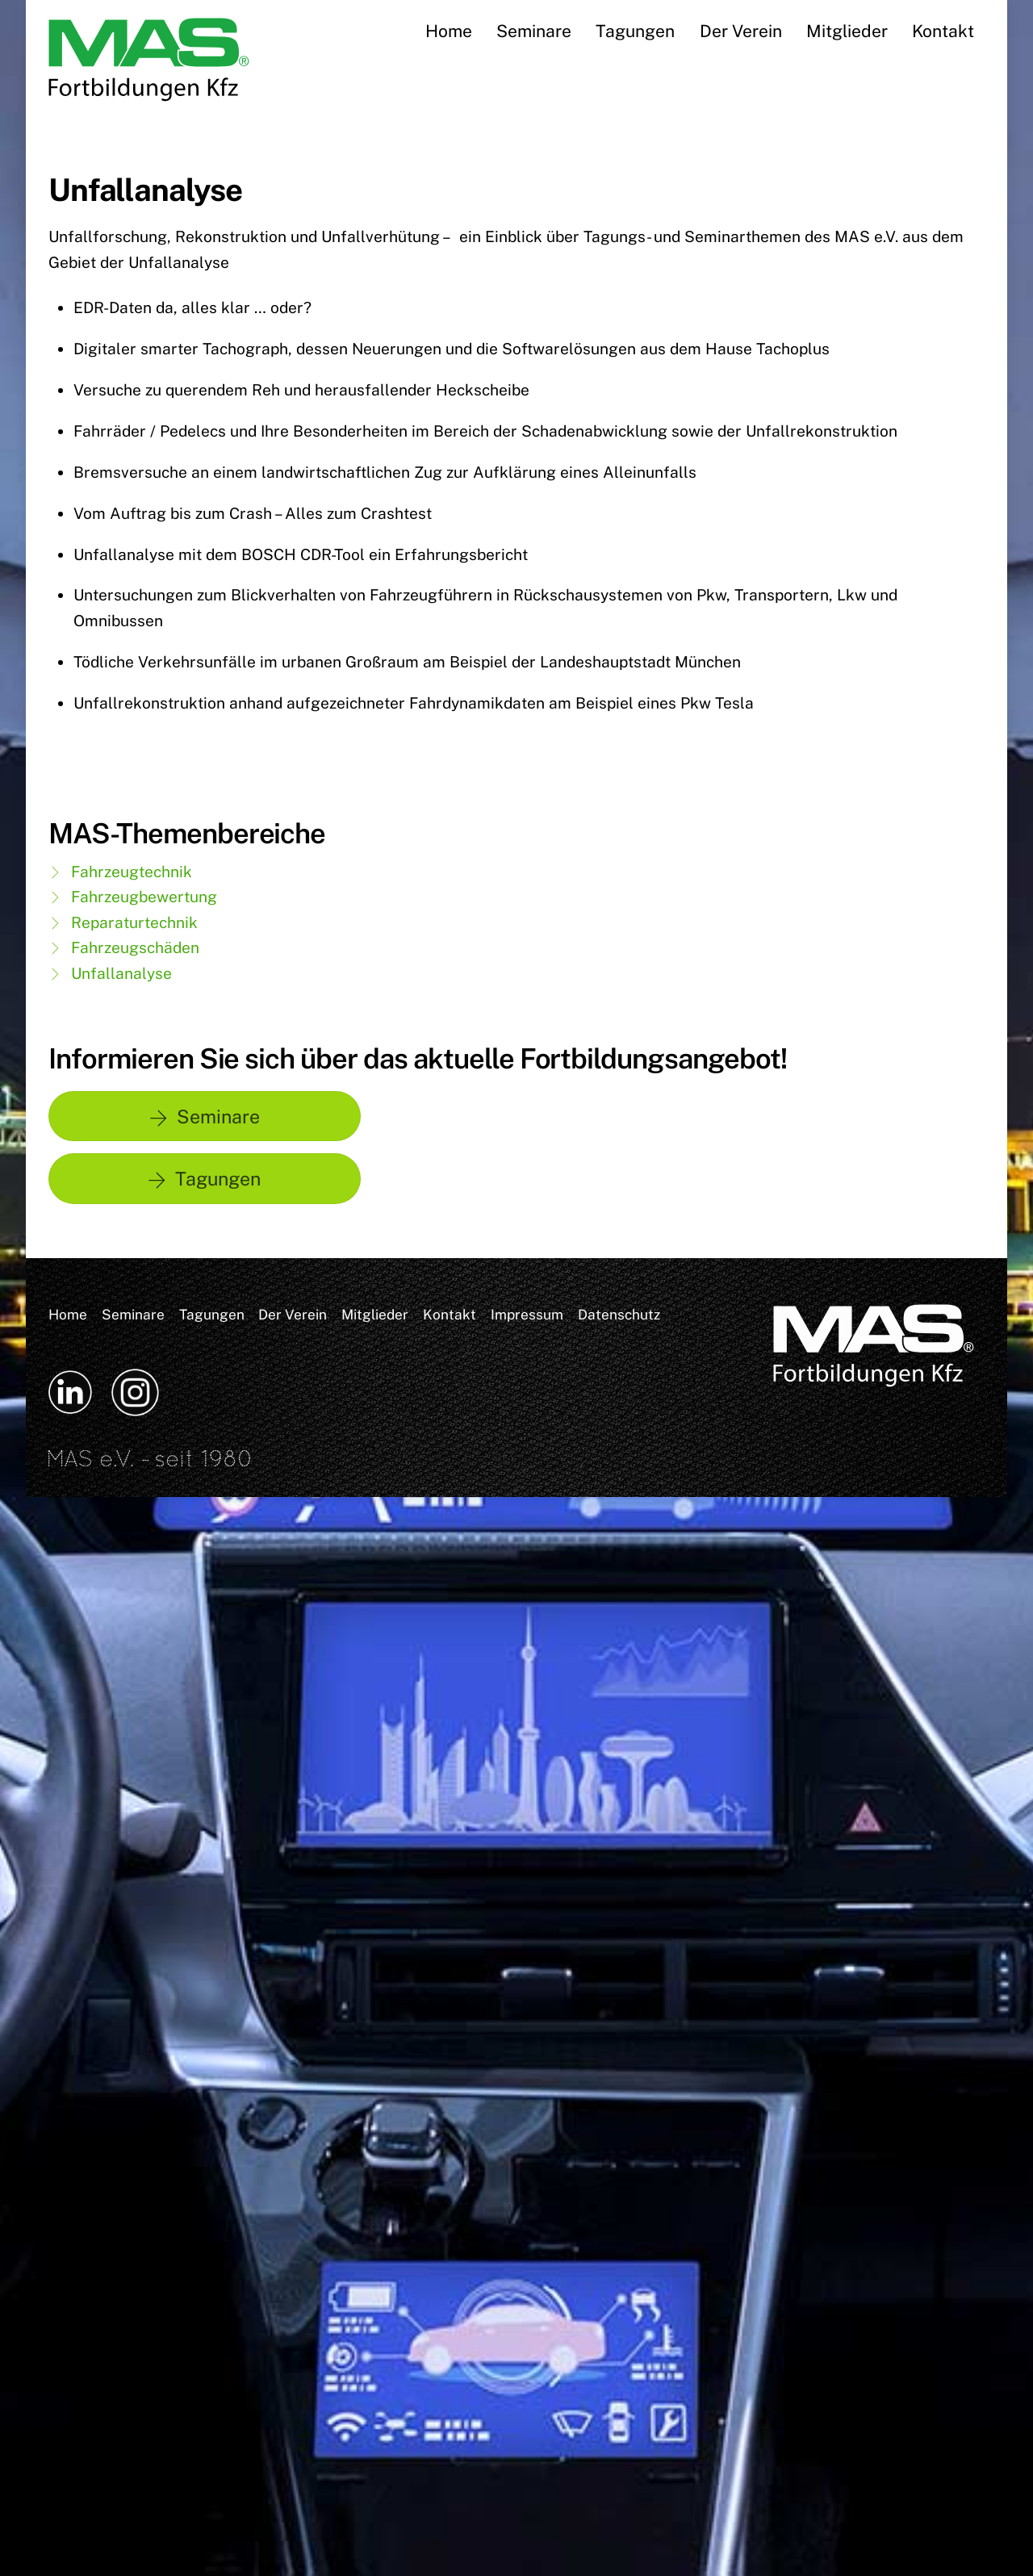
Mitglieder (847, 31)
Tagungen (635, 31)
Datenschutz (619, 1314)
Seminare (533, 31)
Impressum (527, 1314)
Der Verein (741, 31)
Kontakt (943, 31)
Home (448, 31)
